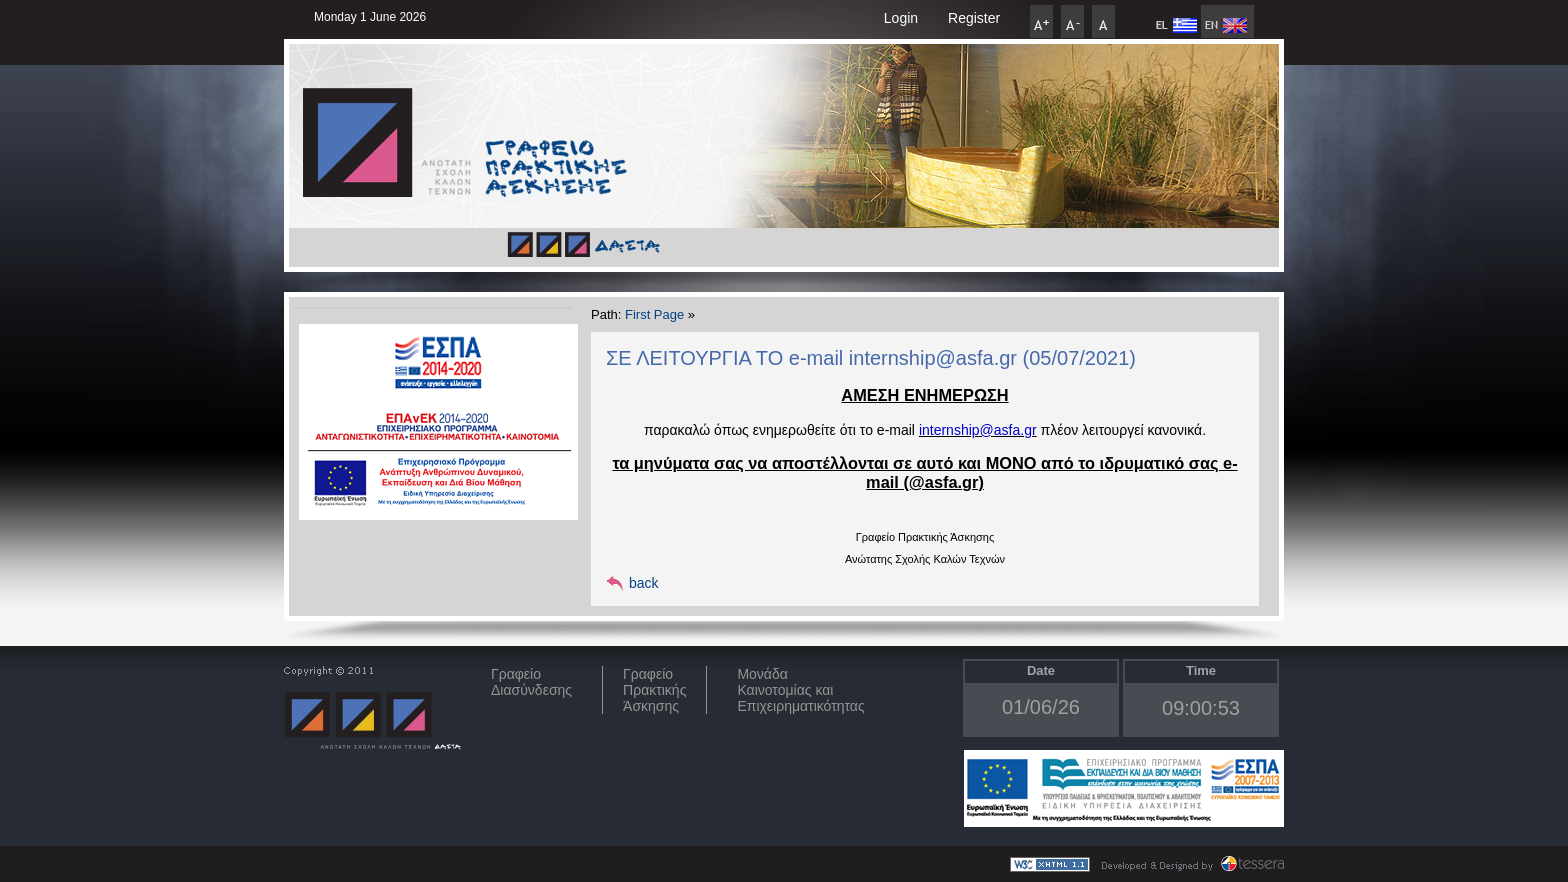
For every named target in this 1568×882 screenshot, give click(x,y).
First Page (654, 314)
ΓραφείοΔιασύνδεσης (531, 682)
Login (901, 18)
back (644, 583)
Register (974, 18)
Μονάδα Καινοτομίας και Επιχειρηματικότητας (800, 690)
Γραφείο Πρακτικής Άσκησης (654, 690)
